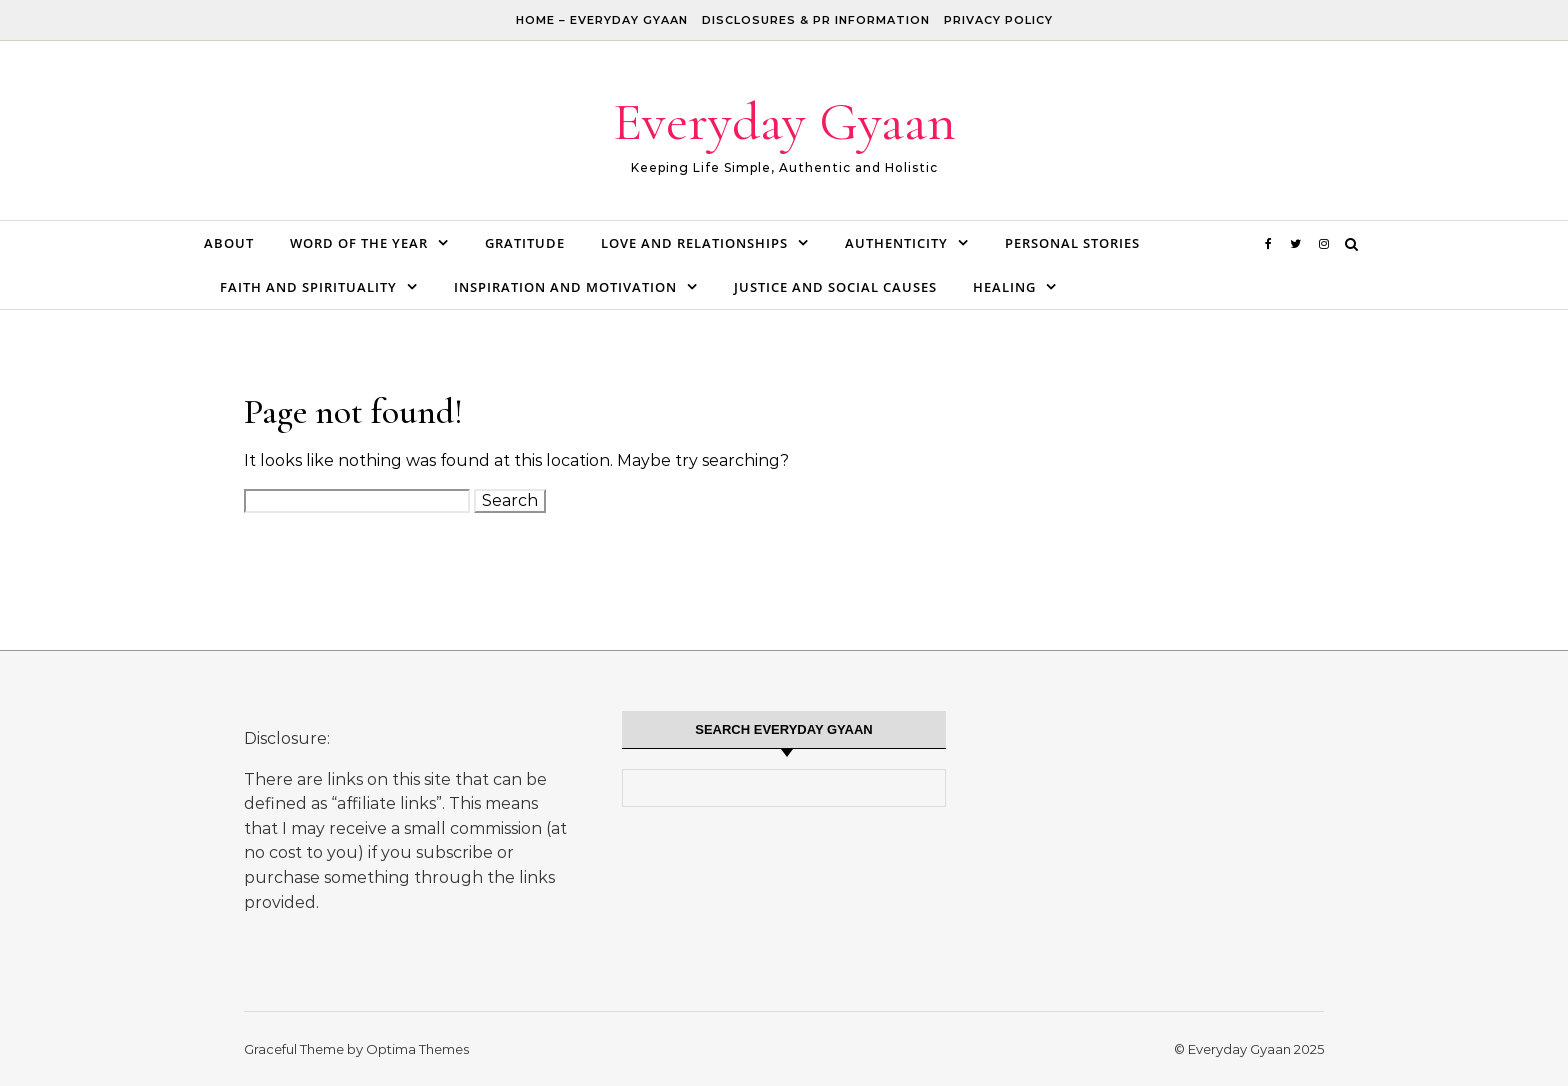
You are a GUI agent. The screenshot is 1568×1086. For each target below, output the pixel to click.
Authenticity (896, 243)
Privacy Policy (998, 20)
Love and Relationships (694, 243)
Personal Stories (1072, 243)
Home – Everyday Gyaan (602, 20)
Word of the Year (359, 243)
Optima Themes (417, 1049)
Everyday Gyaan (784, 121)
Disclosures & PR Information (816, 20)
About (229, 243)
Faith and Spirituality (308, 287)
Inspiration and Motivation (565, 287)
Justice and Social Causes (835, 287)
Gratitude (525, 243)
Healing (1004, 287)
